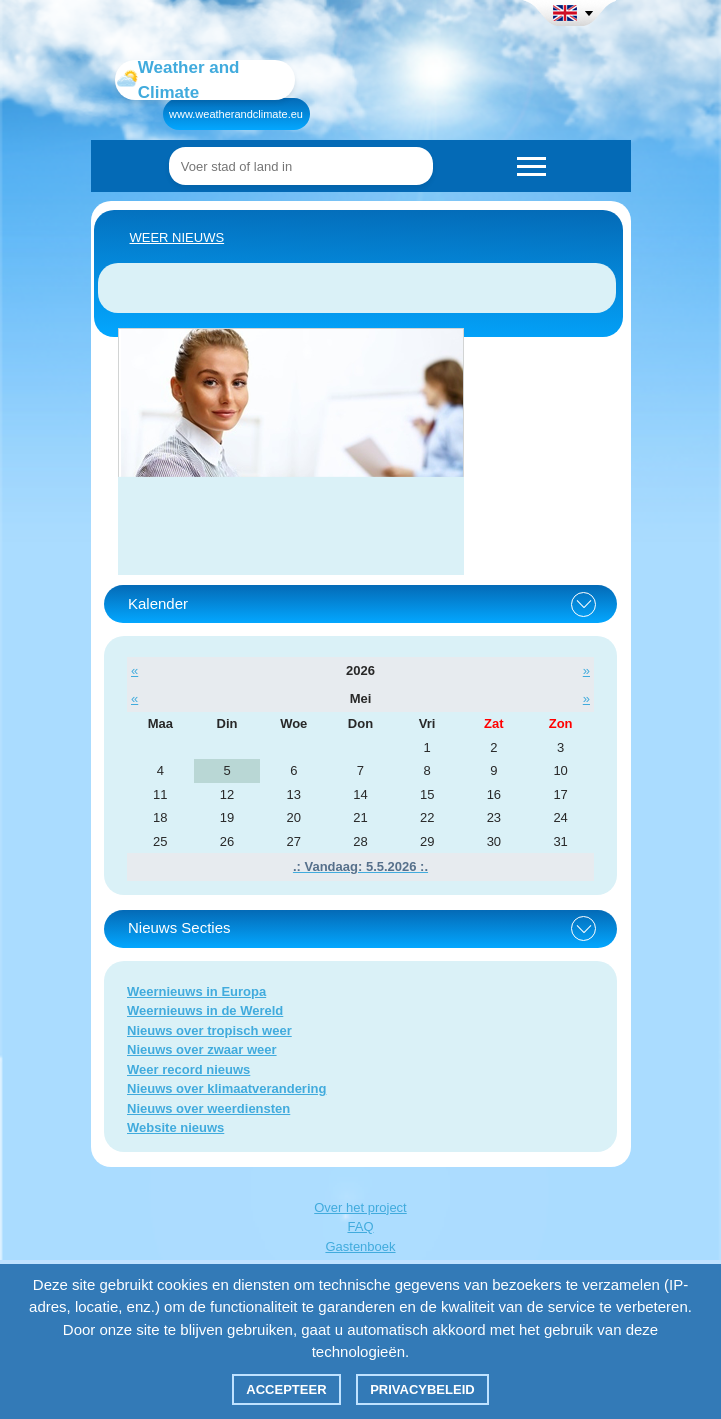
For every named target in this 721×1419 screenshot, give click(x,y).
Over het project (360, 1207)
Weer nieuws (177, 237)
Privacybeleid (422, 1389)
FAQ (360, 1226)
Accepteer (286, 1389)
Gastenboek (360, 1246)
